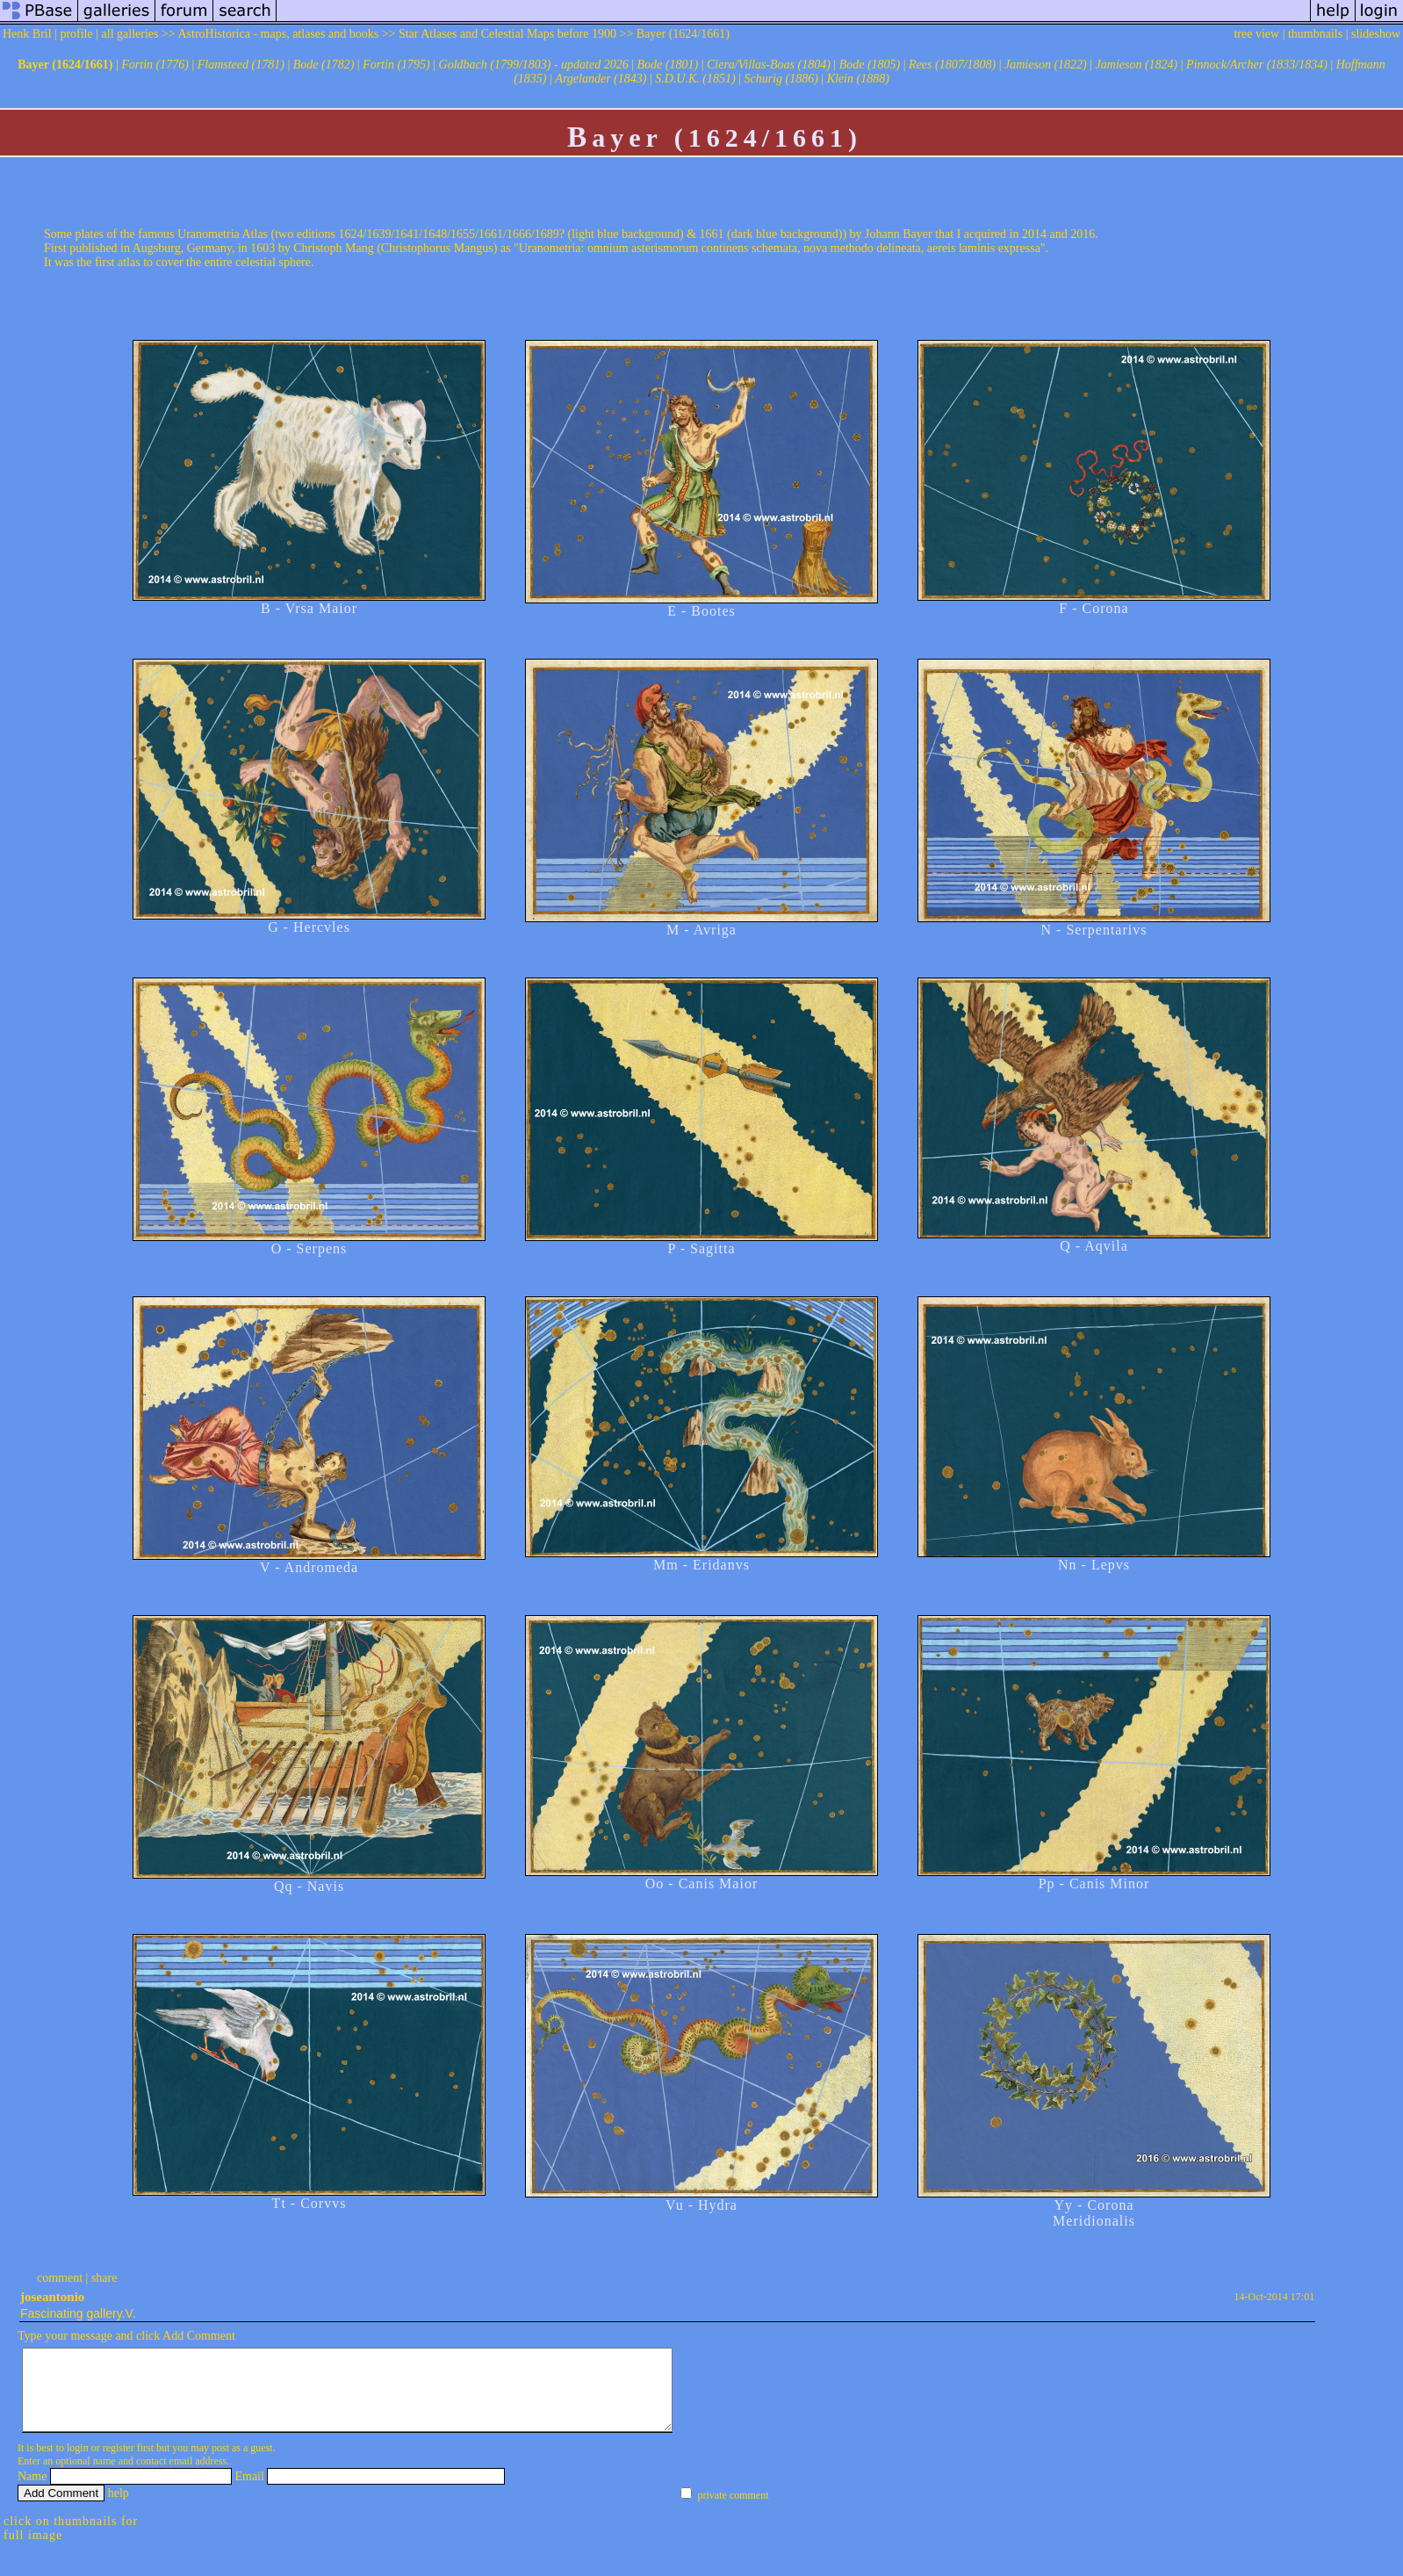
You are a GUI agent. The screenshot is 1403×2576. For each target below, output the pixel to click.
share (104, 2277)
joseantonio (52, 2297)
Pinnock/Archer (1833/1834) (1256, 64)
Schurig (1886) (780, 78)
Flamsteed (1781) (241, 64)
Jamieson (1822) (1045, 64)
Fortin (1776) (155, 64)
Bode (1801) (668, 64)
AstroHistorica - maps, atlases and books (278, 33)
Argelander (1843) (600, 78)
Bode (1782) (324, 64)
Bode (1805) (870, 64)
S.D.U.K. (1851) (695, 78)
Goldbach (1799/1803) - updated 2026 (534, 64)
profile (76, 33)
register (118, 2463)
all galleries (130, 33)
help (118, 2508)
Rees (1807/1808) (952, 64)
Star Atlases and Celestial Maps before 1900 (507, 33)
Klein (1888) (858, 78)
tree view (1256, 33)
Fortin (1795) (396, 64)
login (78, 2463)
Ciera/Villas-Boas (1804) (769, 64)
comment (60, 2277)
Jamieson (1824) (1137, 64)
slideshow (1375, 33)
